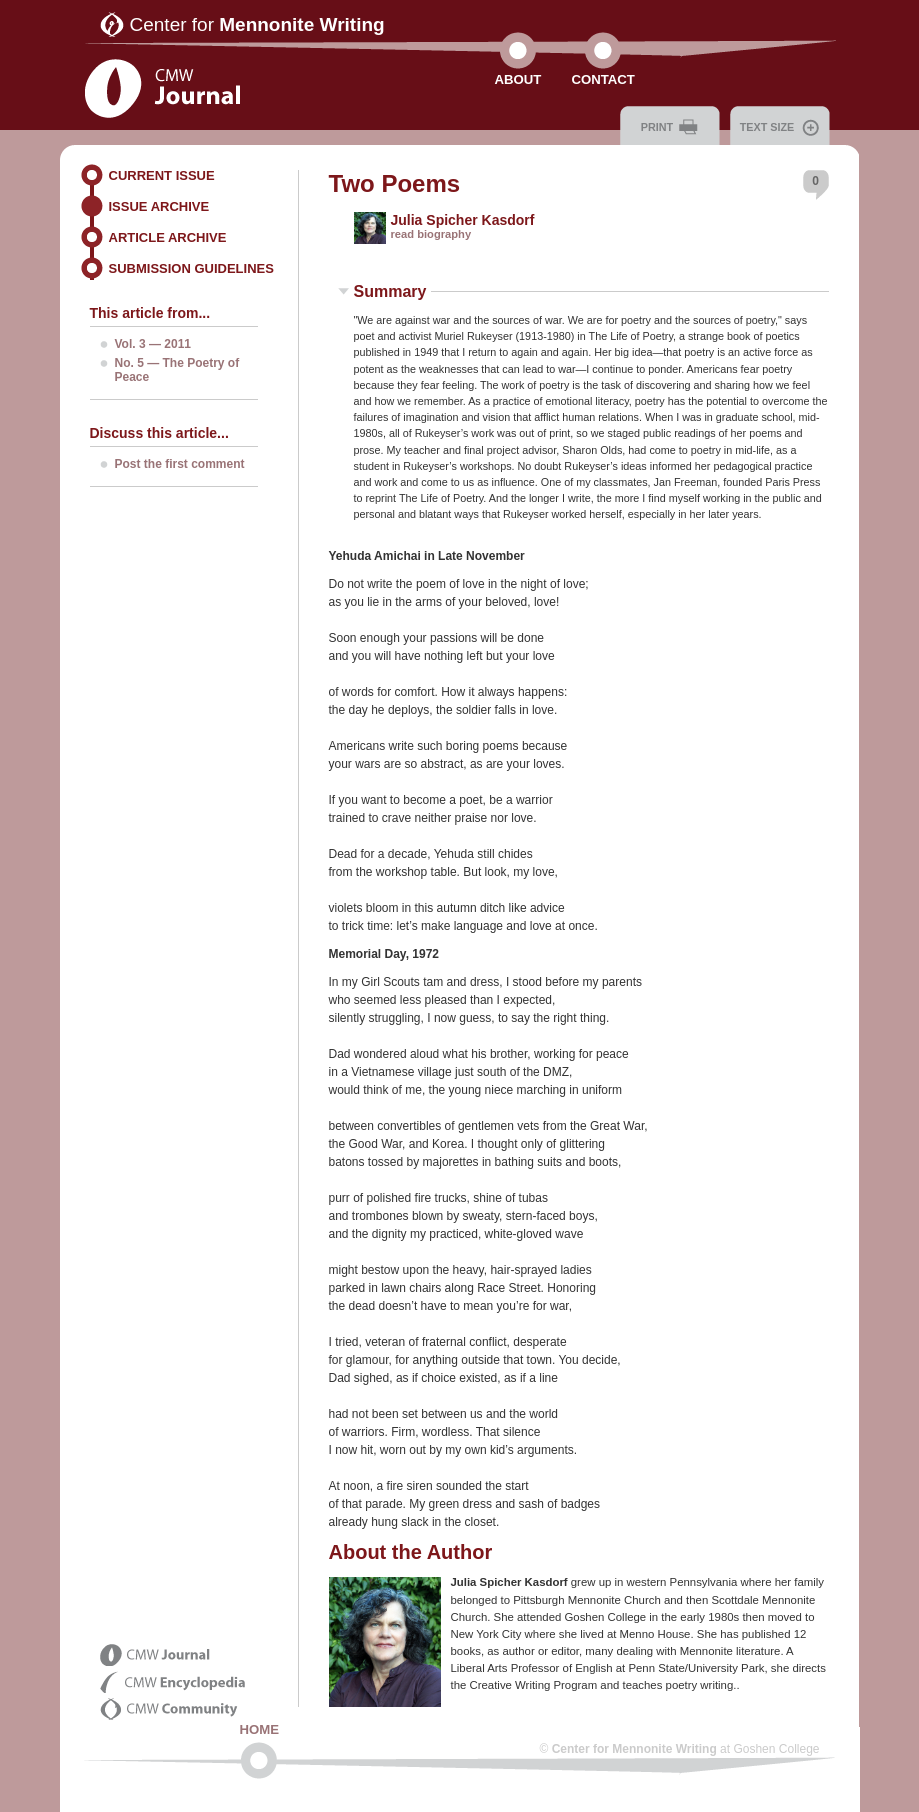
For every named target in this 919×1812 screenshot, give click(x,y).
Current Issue (162, 175)
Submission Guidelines (191, 268)
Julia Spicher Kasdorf (463, 220)
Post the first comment (180, 464)
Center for (257, 24)
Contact (602, 79)
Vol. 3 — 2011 (153, 344)
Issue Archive (159, 206)
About (518, 79)
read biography (431, 234)
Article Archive (168, 237)
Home (260, 1729)
